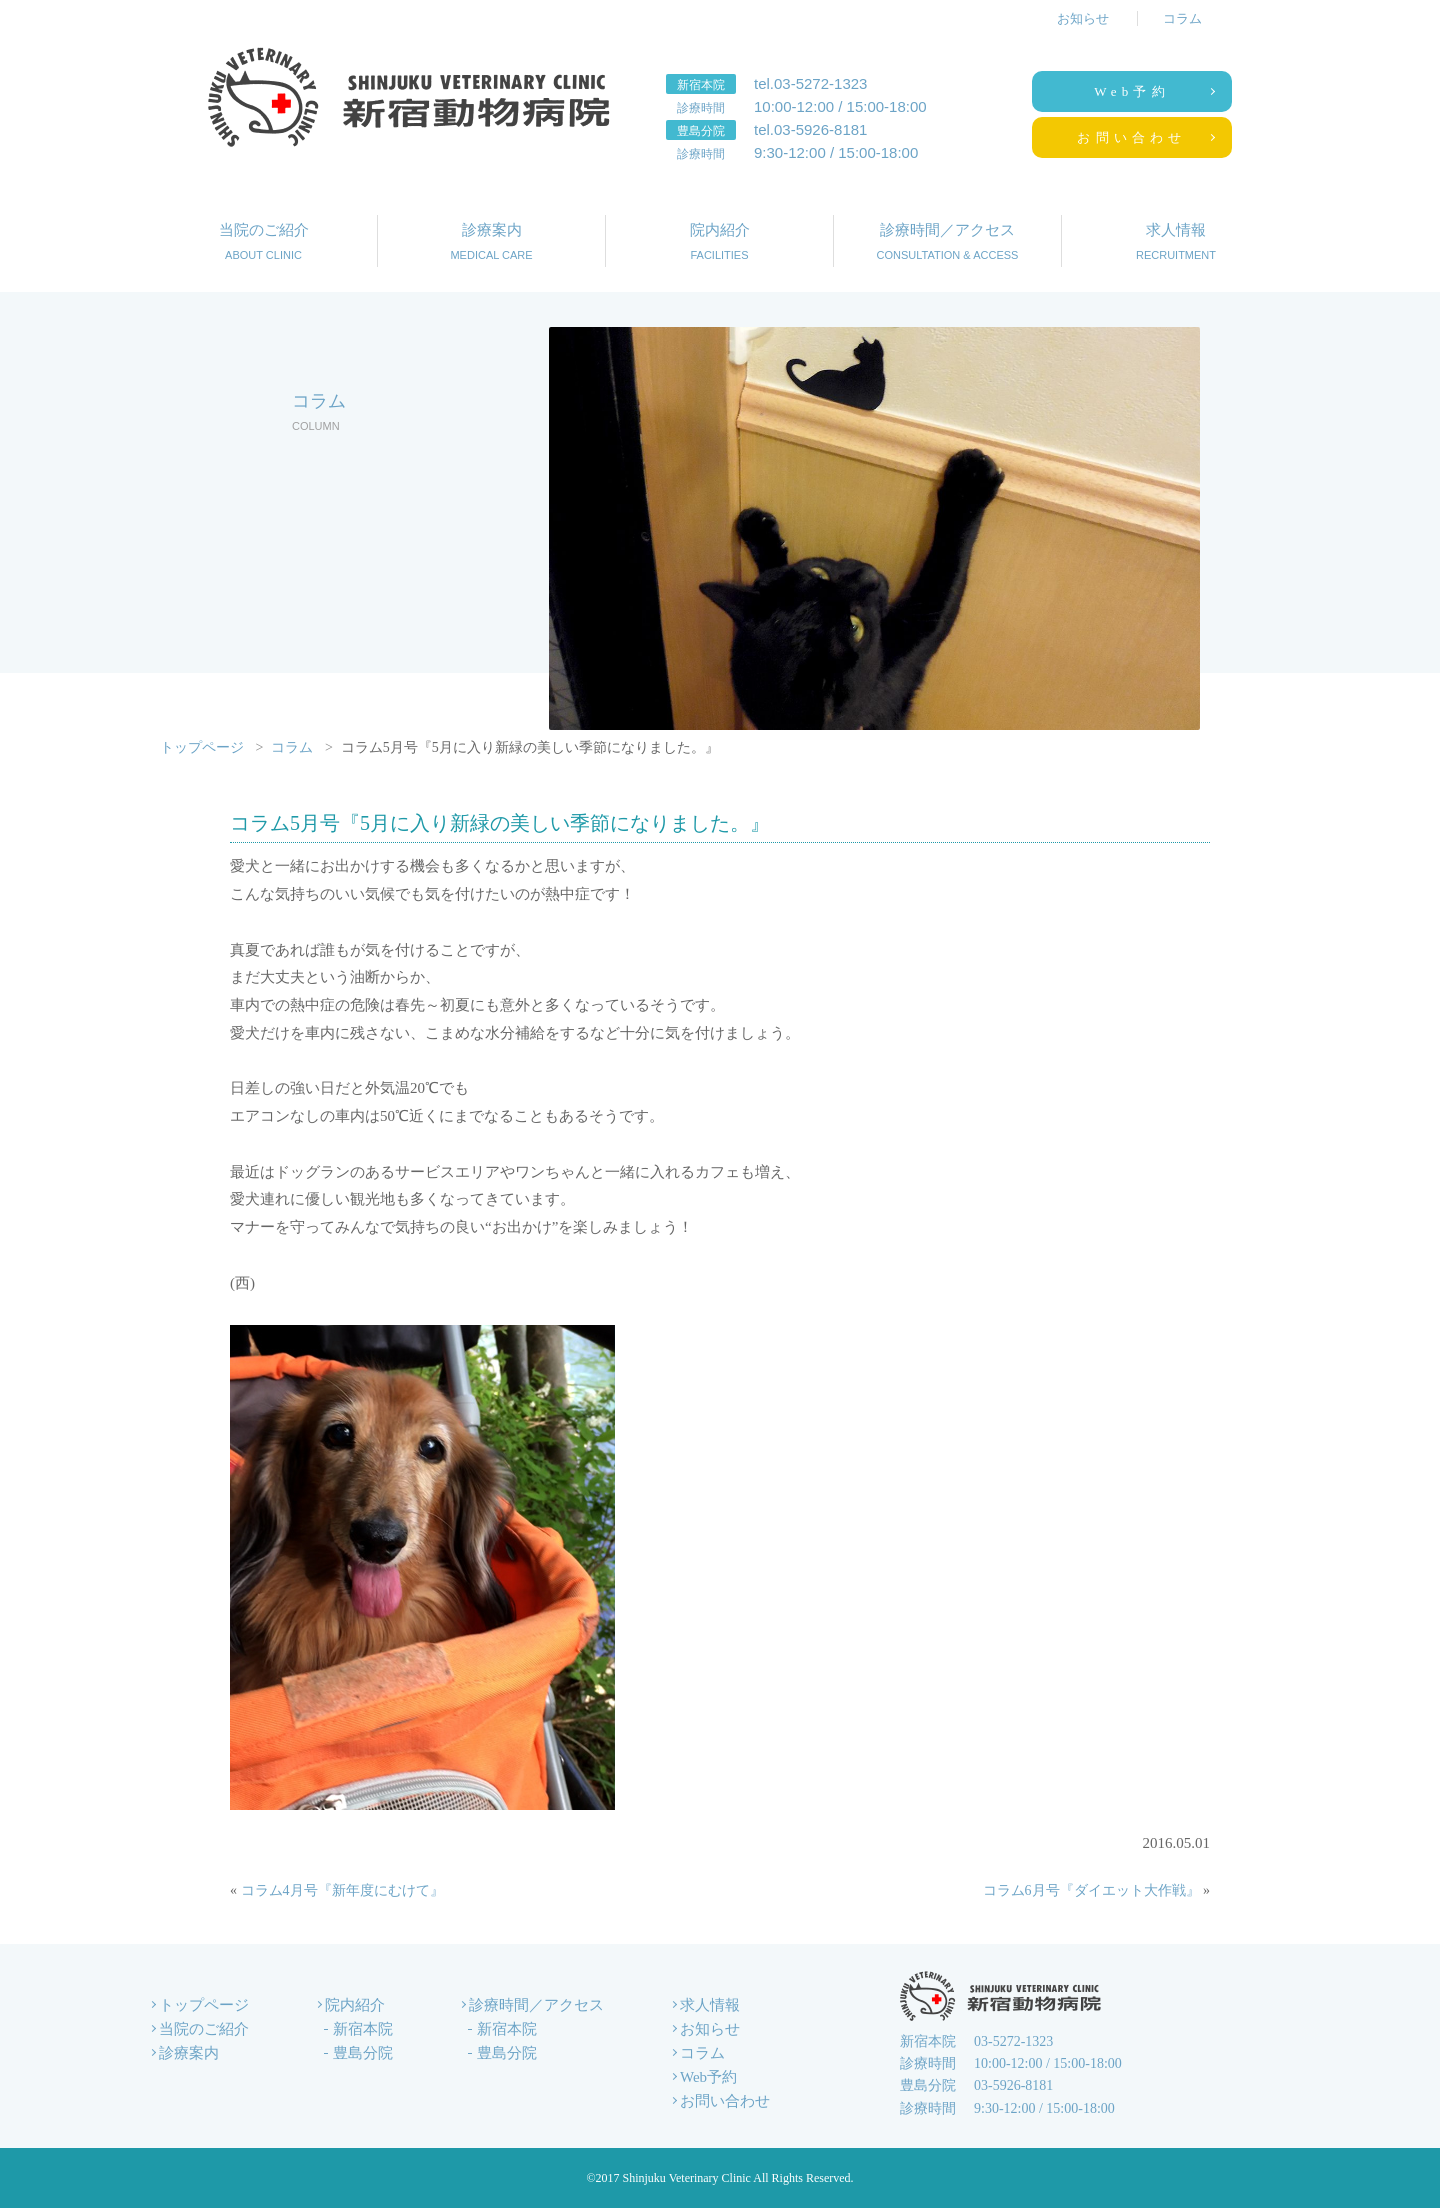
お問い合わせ (1131, 137)
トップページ (202, 747)
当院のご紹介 (263, 243)
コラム (1182, 18)
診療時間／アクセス (947, 243)
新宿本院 (363, 2029)
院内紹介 (719, 243)
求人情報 (1176, 243)
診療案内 (491, 243)
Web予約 (1132, 91)
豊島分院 (363, 2053)
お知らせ (1083, 18)
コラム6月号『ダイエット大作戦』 (1091, 1890)
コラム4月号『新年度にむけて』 (342, 1890)
